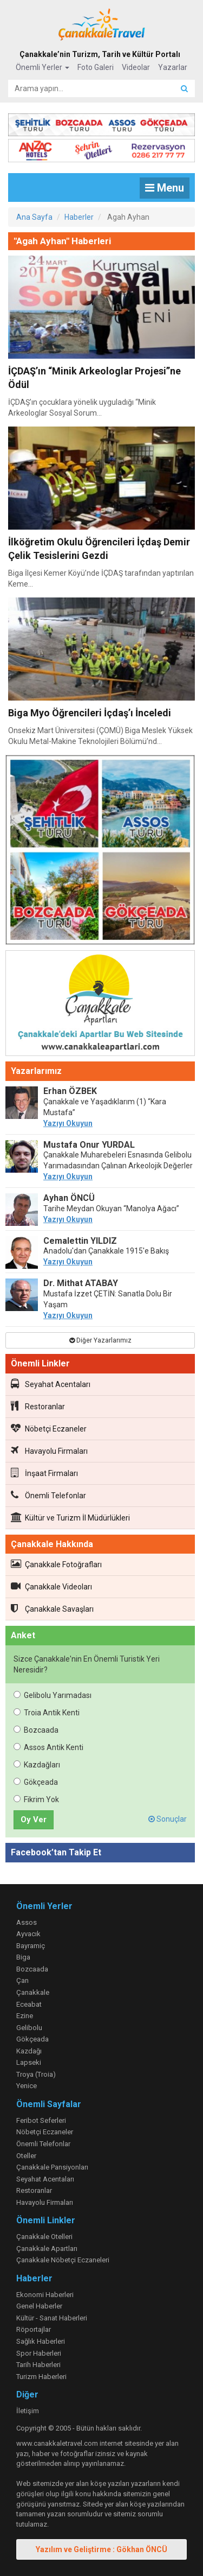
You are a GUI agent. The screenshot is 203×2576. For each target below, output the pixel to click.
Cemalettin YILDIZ (80, 1241)
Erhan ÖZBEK (70, 1091)
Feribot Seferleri (41, 2120)
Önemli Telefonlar (48, 1495)
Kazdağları (37, 1764)
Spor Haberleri (38, 2353)
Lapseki (28, 2062)
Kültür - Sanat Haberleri (51, 2318)
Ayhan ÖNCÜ (69, 1198)
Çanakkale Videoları (51, 1586)
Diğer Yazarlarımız (100, 1340)
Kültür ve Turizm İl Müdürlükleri (70, 1517)
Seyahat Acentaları (50, 1384)
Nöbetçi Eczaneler (49, 1428)
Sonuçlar (167, 1819)
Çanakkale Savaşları (52, 1608)
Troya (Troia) (36, 2074)
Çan (22, 1980)
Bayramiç (30, 1946)
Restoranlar (38, 1406)
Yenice (26, 2086)
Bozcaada (36, 1730)
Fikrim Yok (36, 1799)
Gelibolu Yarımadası (52, 1695)
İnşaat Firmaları (44, 1473)
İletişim (27, 2411)
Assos (26, 1922)
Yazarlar (172, 67)
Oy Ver (34, 1819)
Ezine (24, 2016)
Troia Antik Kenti (47, 1712)
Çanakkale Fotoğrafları (56, 1564)
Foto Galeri (95, 67)
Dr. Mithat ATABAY (80, 1283)
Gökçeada (36, 1782)
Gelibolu (29, 2028)
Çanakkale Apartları (46, 2248)
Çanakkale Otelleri (44, 2236)
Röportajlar (33, 2329)
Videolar (136, 67)
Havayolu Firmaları (49, 1450)
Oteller (26, 2156)
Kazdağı (29, 2051)
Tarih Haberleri (38, 2365)
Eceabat (29, 2004)
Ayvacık (28, 1934)
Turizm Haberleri (41, 2377)
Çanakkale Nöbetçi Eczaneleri (62, 2260)
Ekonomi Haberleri (45, 2295)
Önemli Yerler (42, 67)
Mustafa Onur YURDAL (89, 1145)
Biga (23, 1957)
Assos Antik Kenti (48, 1747)
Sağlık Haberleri (40, 2341)
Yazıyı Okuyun (68, 1123)
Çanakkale (32, 1992)
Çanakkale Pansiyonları (52, 2167)
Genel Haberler (39, 2306)
